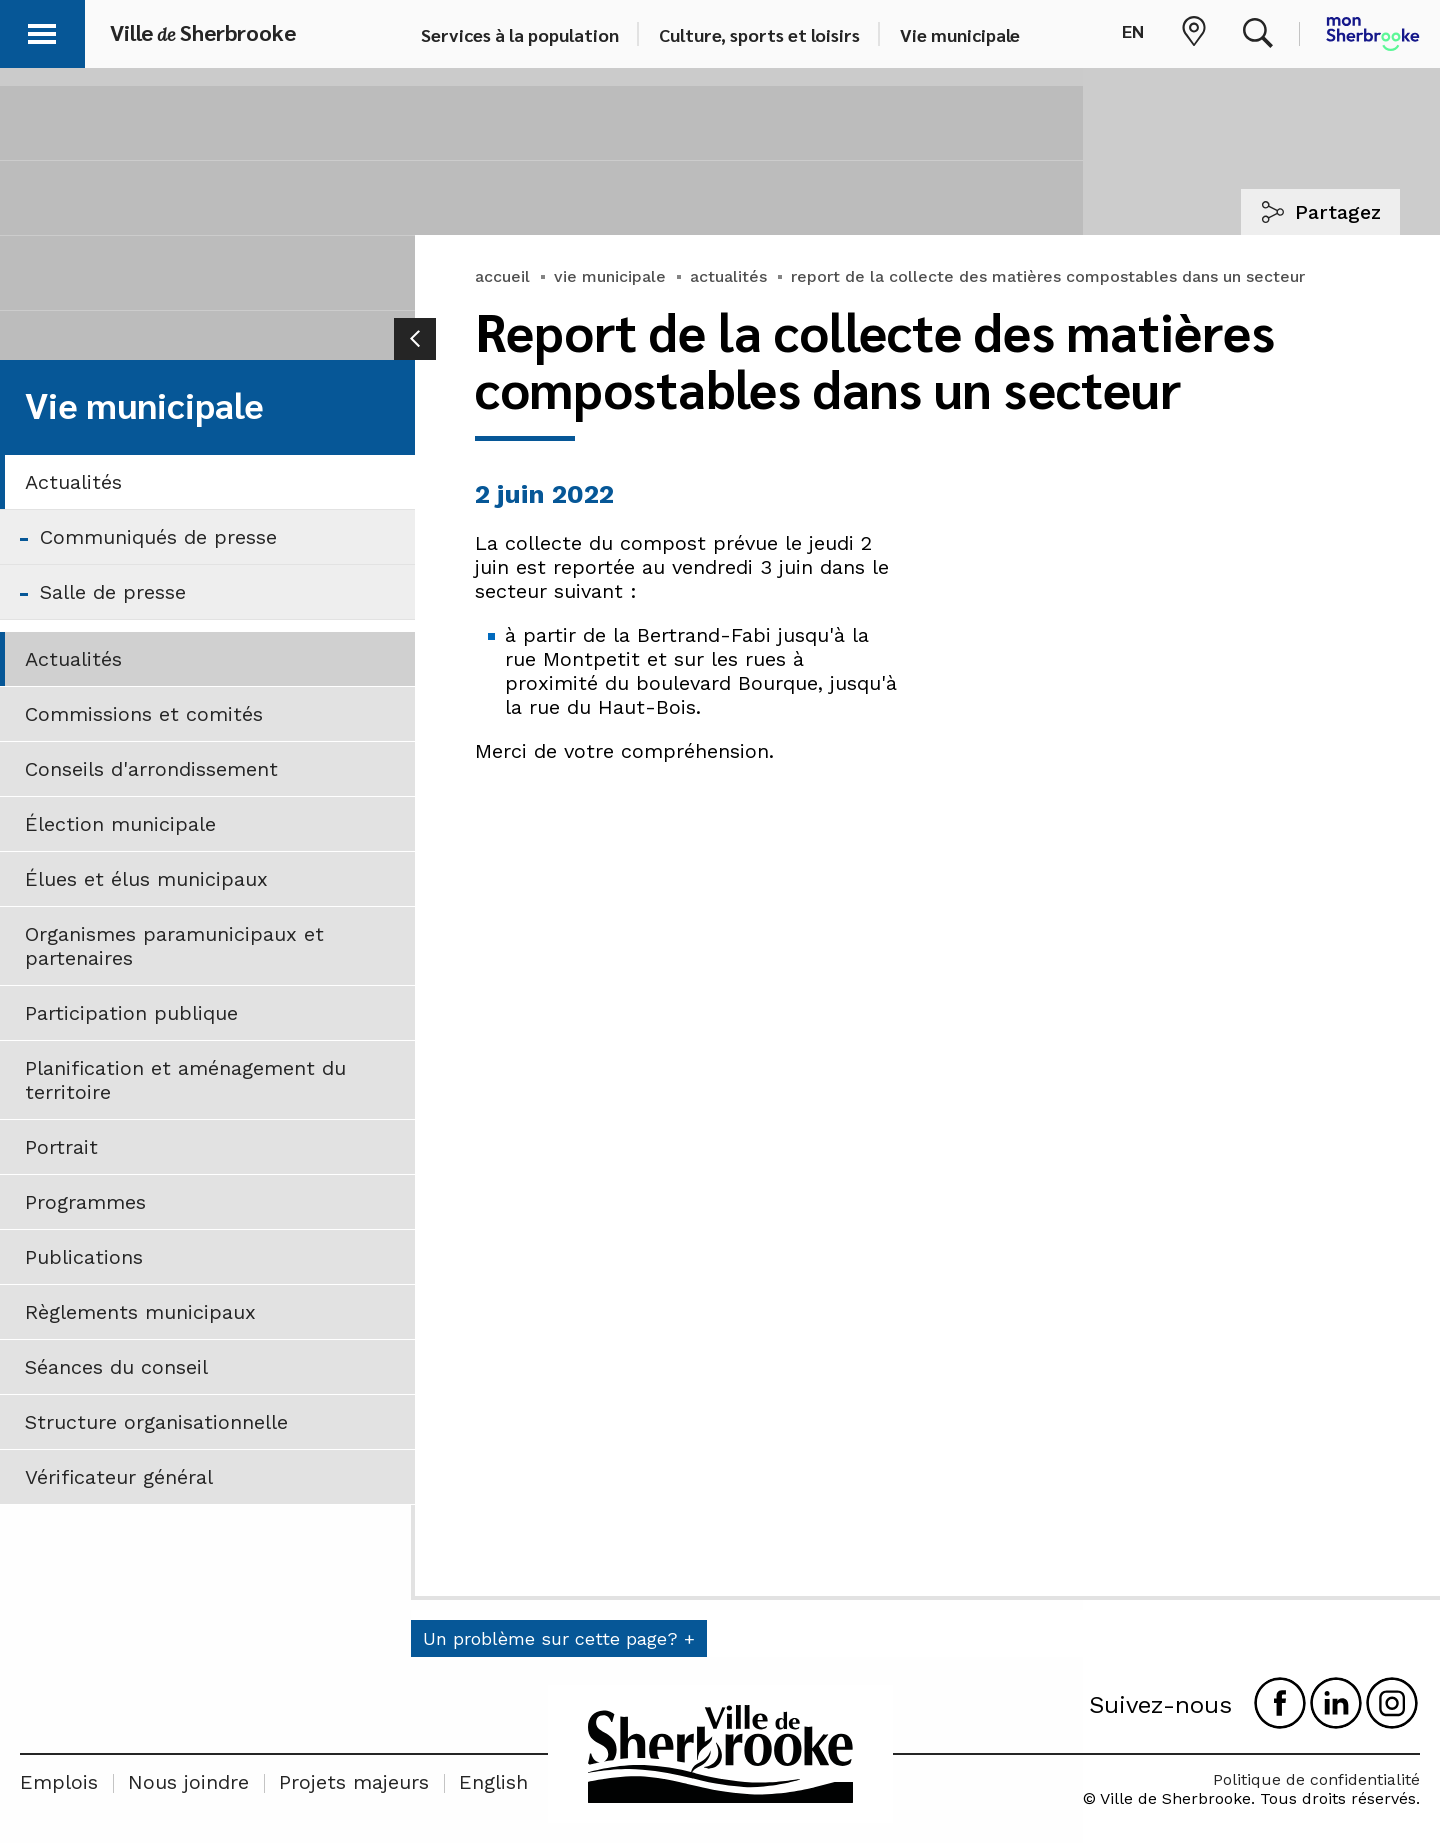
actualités (728, 276)
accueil (502, 276)
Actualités (73, 482)
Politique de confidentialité (1316, 1779)
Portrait (61, 1147)
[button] (42, 30)
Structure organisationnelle (156, 1422)
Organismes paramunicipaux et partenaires (174, 946)
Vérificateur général (119, 1477)
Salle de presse (113, 592)
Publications (84, 1257)
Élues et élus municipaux (146, 879)
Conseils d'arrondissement (151, 769)
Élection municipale (120, 824)
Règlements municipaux (140, 1312)
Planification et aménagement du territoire (185, 1080)
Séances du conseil (116, 1367)
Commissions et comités (144, 714)
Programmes (85, 1202)
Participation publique (131, 1013)
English (493, 1782)
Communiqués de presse (158, 537)
